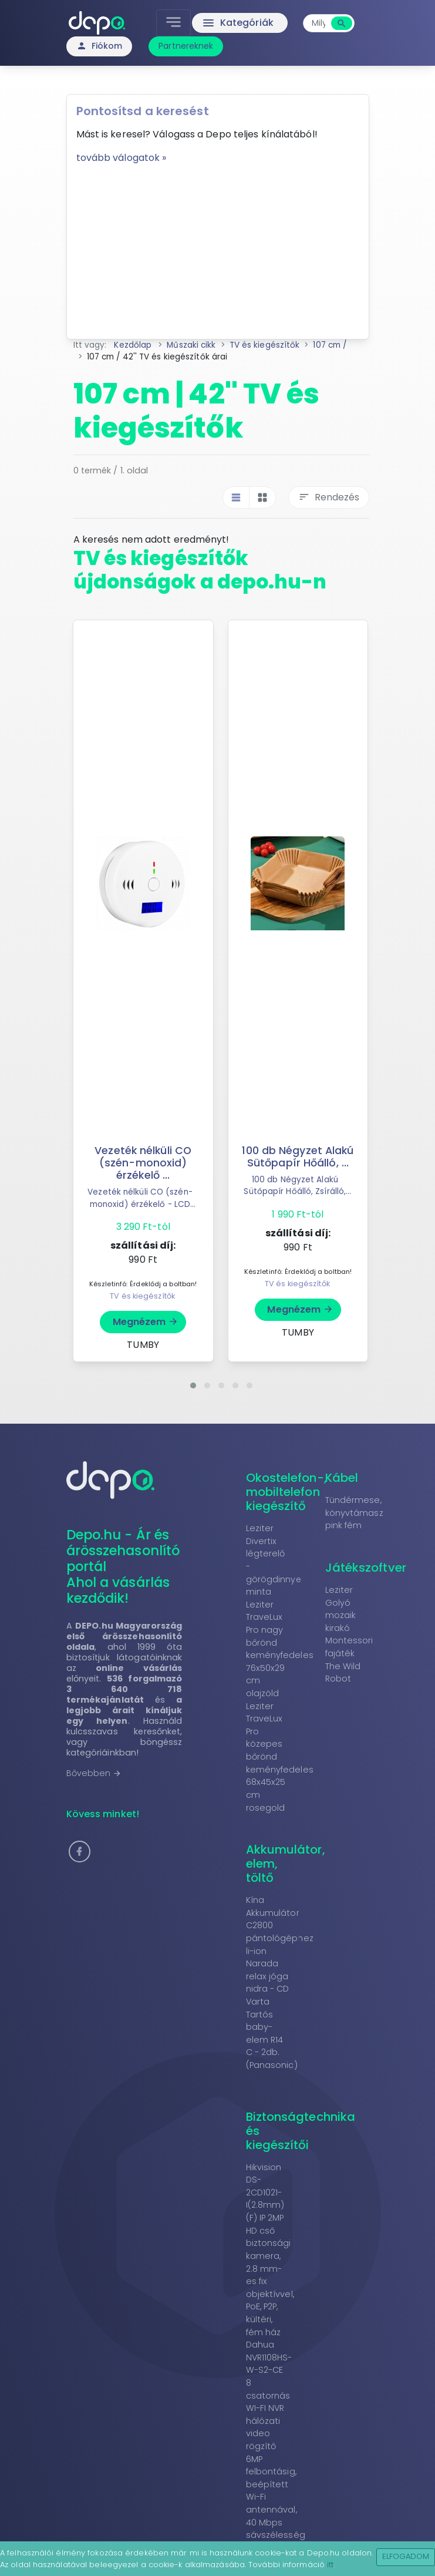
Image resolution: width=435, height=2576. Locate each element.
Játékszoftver (365, 1567)
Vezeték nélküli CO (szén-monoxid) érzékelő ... (143, 1163)
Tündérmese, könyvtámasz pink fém (354, 1512)
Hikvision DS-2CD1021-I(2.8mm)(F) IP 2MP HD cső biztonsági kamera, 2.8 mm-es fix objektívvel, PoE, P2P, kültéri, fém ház (270, 2249)
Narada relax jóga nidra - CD (267, 1976)
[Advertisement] (217, 247)
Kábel (342, 1477)
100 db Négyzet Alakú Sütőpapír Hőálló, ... (297, 1157)
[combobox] (318, 23)
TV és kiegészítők (142, 1296)
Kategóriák (237, 23)
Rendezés (328, 497)
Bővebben (94, 1773)
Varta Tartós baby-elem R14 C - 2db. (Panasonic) (272, 2033)
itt (330, 2564)
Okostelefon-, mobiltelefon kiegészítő (286, 1491)
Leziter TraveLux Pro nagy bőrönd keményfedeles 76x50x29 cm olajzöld (279, 1649)
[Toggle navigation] (173, 22)
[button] (193, 1385)
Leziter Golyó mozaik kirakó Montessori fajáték (349, 1621)
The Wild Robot (343, 1672)
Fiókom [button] (99, 46)
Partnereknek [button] (186, 46)
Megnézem (146, 1322)
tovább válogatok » (121, 157)
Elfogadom (406, 2556)
